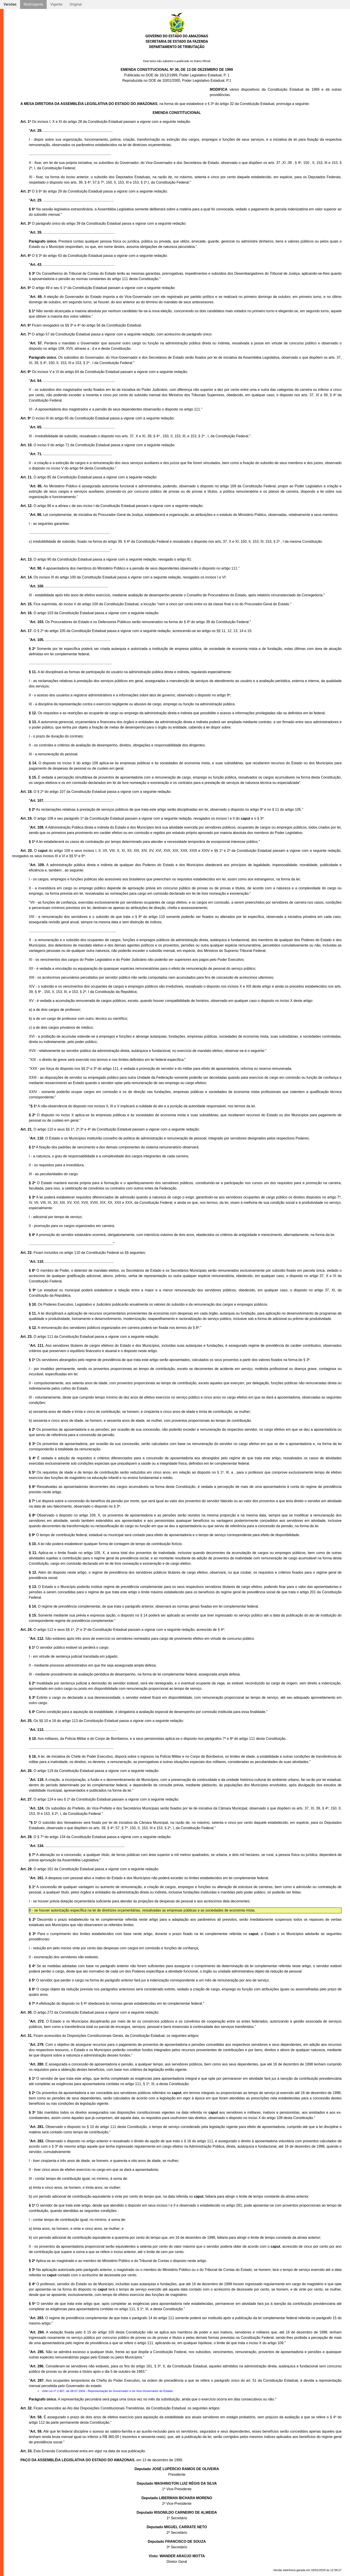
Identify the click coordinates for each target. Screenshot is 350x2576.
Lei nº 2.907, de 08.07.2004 (67, 2391)
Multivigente (33, 4)
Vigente (56, 4)
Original (75, 4)
